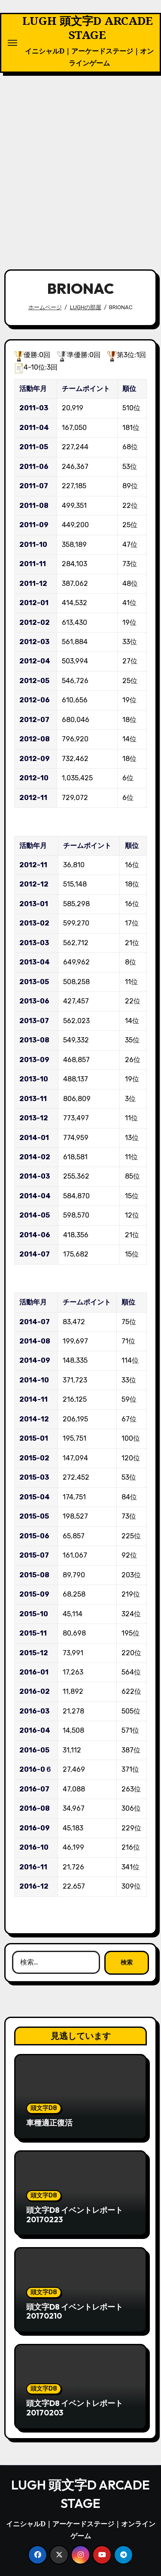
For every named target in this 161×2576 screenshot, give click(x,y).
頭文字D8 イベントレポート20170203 (74, 2408)
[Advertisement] (80, 166)
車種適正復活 (49, 2123)
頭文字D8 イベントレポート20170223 (74, 2214)
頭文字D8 (43, 2108)
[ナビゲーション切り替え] (12, 43)
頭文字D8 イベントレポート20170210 (74, 2311)
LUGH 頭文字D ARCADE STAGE (87, 27)
